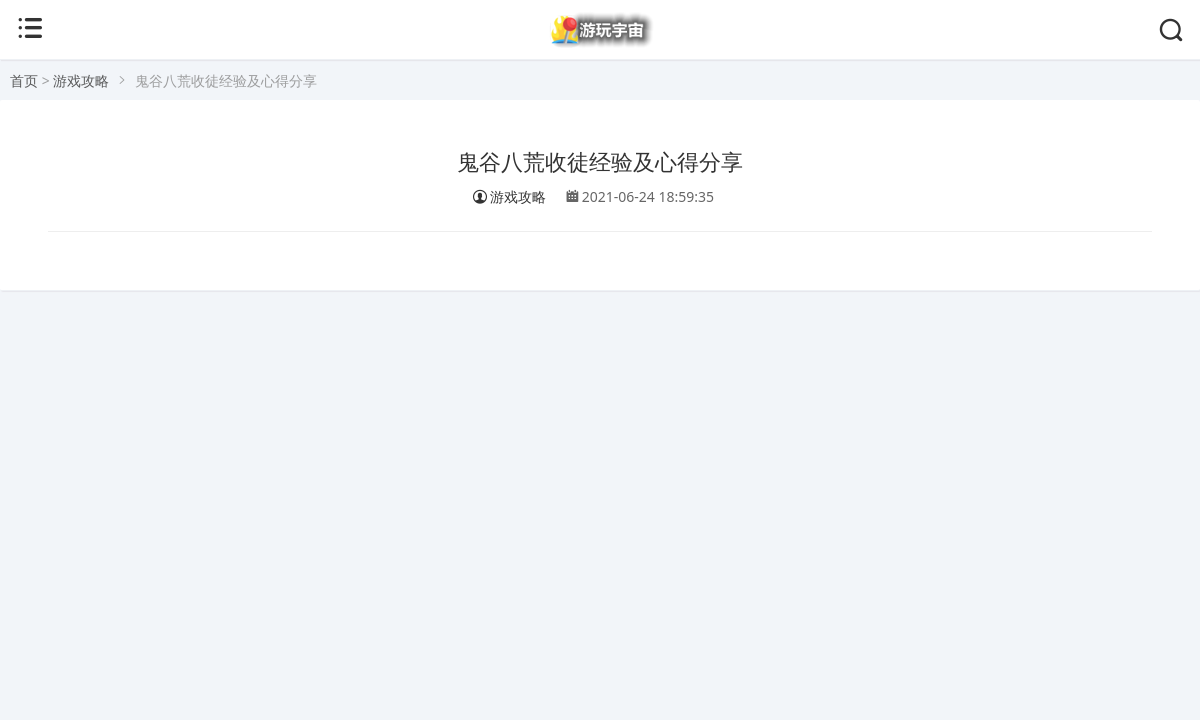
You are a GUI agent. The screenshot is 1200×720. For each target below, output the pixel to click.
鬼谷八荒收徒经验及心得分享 (600, 162)
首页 (24, 80)
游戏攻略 (81, 80)
